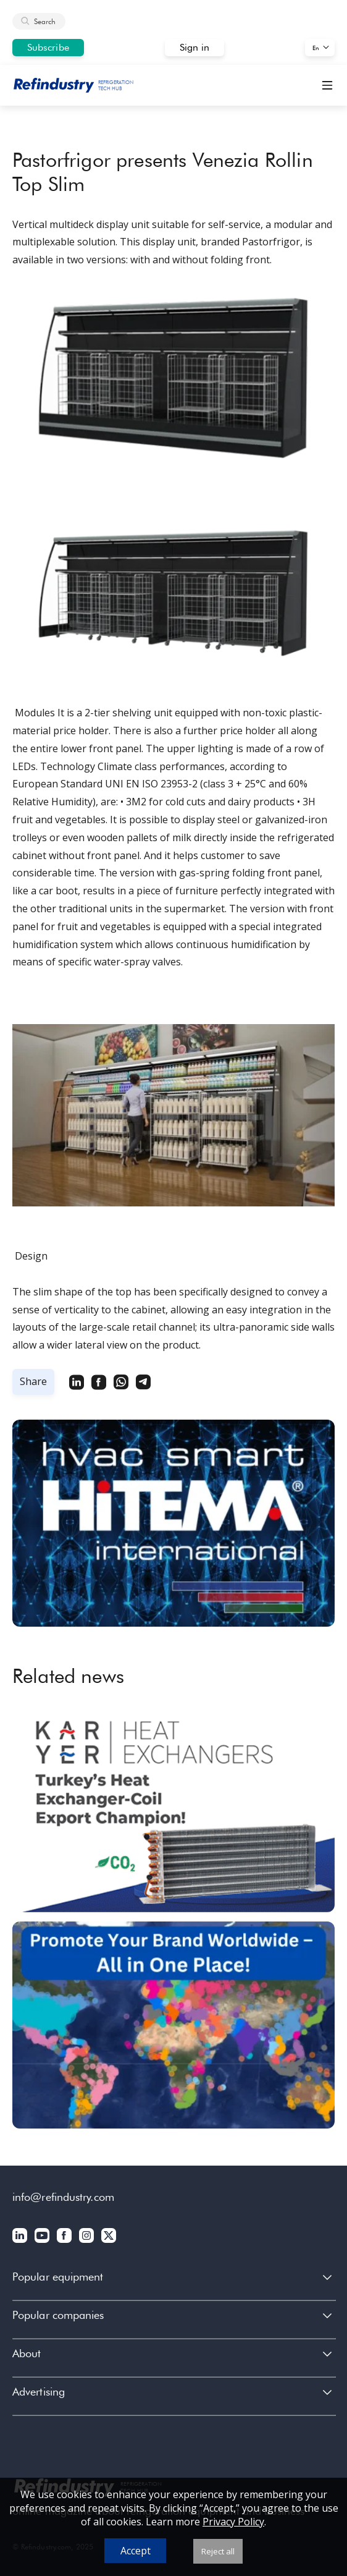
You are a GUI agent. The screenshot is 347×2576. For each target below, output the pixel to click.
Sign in (195, 47)
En (315, 47)
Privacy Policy (233, 2521)
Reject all (218, 2551)
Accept (135, 2550)
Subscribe (48, 47)
